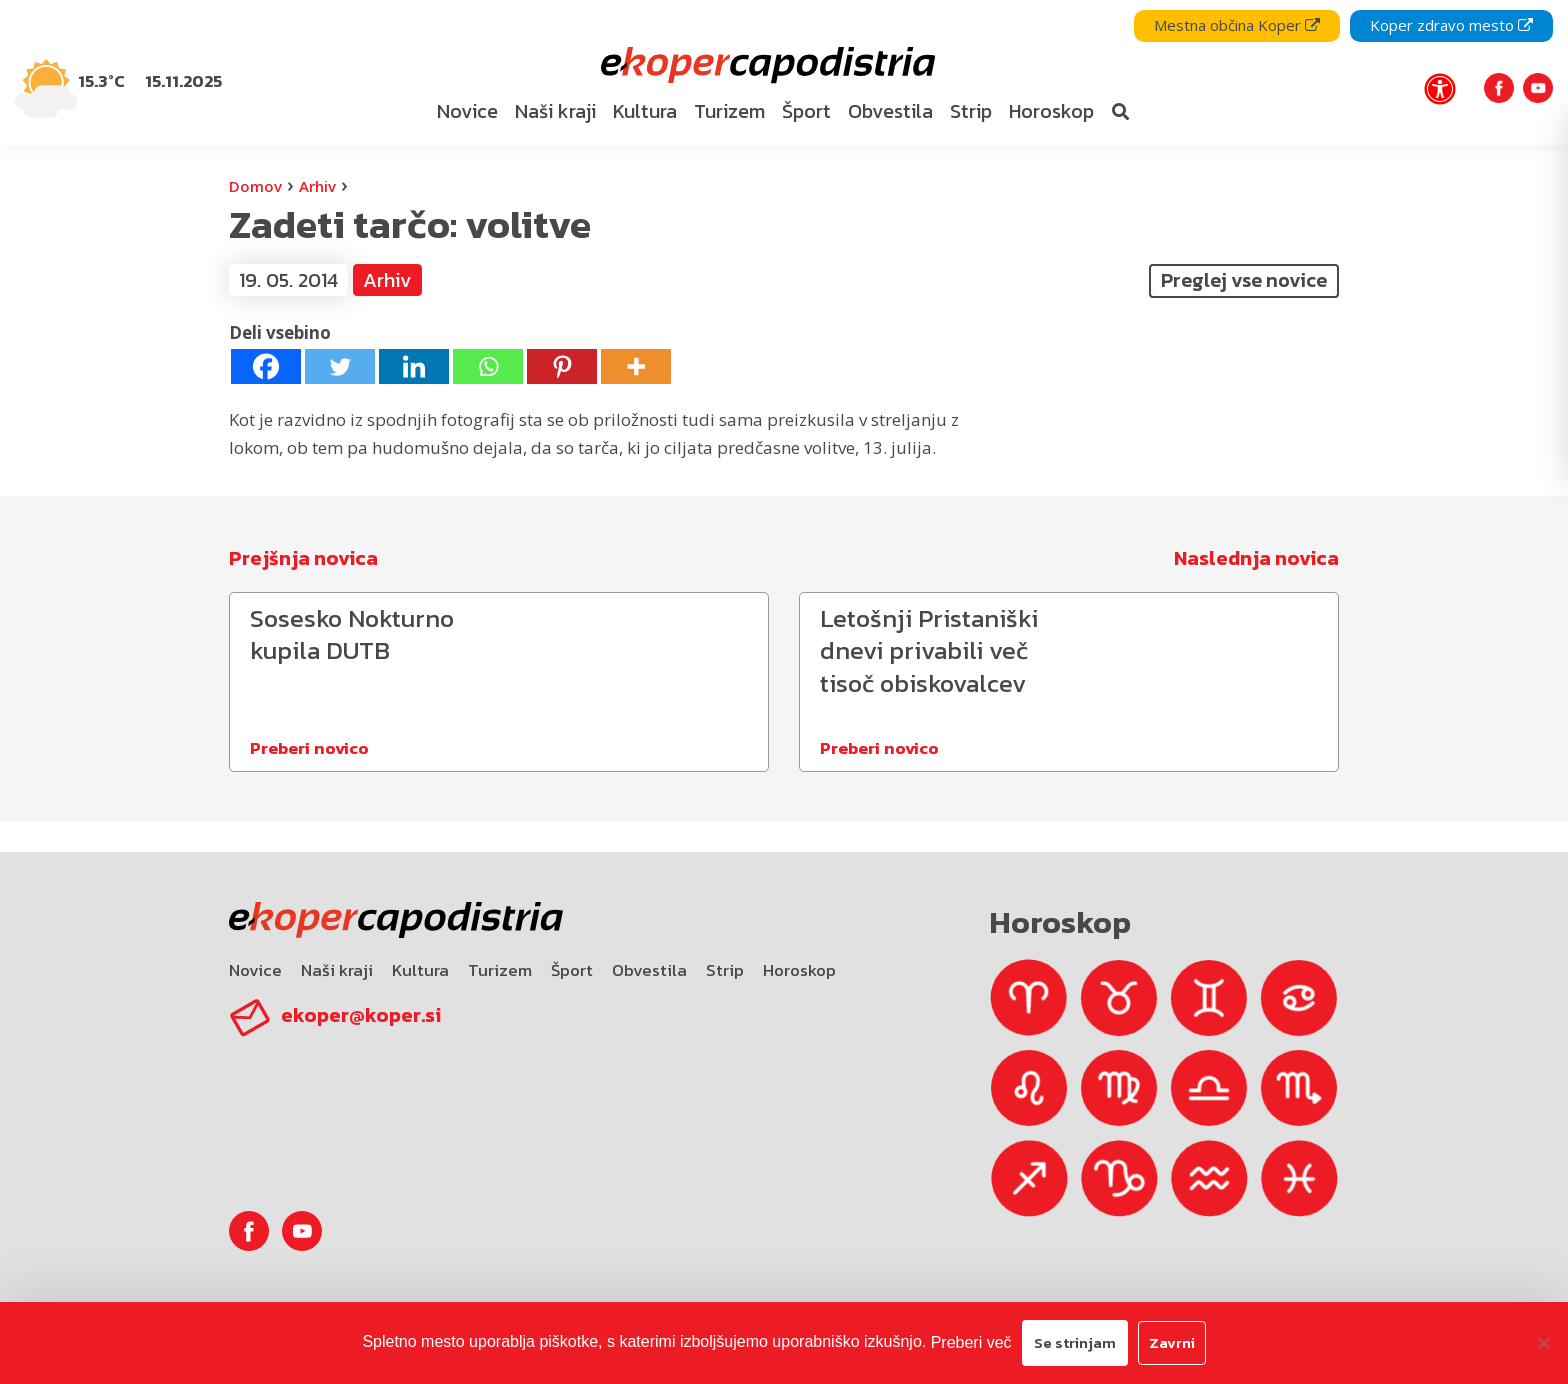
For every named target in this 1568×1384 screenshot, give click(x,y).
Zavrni (1172, 1342)
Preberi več (971, 1342)
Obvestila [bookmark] (890, 111)
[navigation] (784, 72)
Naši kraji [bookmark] (555, 111)
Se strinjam (1075, 1342)
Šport (572, 970)
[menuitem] (467, 112)
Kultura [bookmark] (645, 111)
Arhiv (317, 186)
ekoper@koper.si (361, 1015)
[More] (636, 366)
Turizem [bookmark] (729, 111)
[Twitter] (340, 366)
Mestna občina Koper (1237, 25)
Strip (725, 970)
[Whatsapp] (488, 366)
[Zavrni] (1543, 1343)
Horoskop (799, 970)
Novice (255, 970)
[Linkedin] (414, 366)
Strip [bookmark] (971, 111)
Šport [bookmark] (806, 111)
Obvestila (649, 970)
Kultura (420, 970)
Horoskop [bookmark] (1051, 111)
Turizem (500, 970)
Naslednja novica (1256, 558)
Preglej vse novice (1244, 280)
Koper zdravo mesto (1451, 25)
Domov (255, 186)
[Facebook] (266, 366)
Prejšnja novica (303, 558)
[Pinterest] (562, 366)
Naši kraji (337, 970)
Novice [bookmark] (467, 111)
